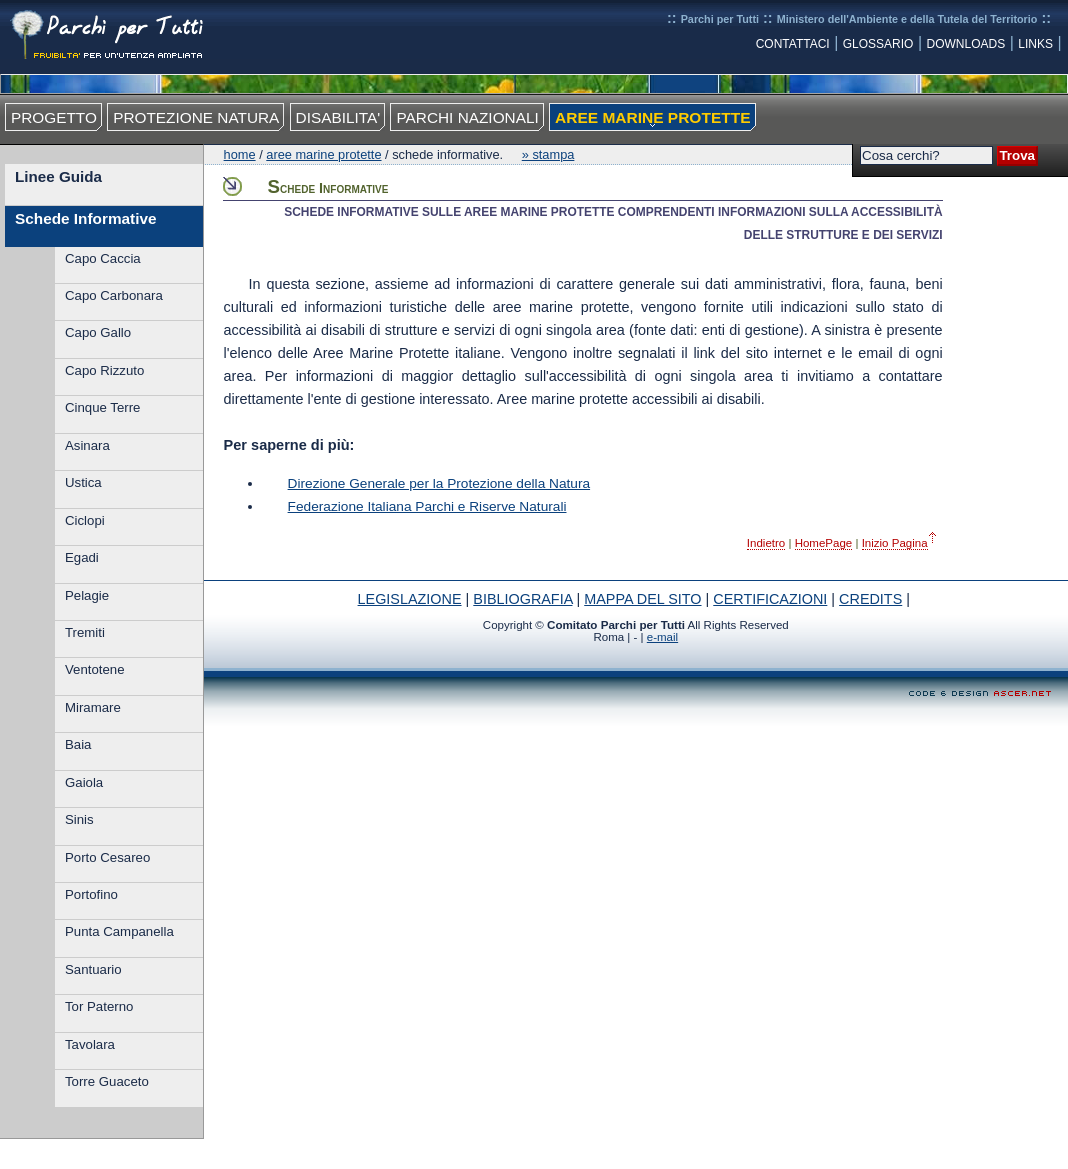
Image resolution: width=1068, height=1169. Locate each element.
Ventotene (95, 669)
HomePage (824, 543)
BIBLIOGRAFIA (522, 599)
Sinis (79, 819)
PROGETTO (54, 117)
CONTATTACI (793, 44)
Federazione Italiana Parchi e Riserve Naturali (427, 506)
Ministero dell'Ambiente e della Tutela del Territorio (907, 19)
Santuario (93, 969)
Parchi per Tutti (720, 19)
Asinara (87, 445)
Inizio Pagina (895, 543)
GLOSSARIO (878, 44)
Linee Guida (58, 176)
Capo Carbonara (114, 295)
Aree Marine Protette (323, 154)
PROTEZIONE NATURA (196, 117)
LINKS (1035, 44)
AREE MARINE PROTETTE (652, 117)
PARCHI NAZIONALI (467, 117)
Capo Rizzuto (104, 370)
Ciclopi (85, 520)
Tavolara (90, 1044)
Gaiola (84, 782)
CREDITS (870, 599)
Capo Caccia (103, 258)
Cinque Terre (102, 407)
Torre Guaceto (107, 1081)
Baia (78, 744)
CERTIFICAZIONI (770, 599)
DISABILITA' (338, 117)
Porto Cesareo (107, 857)
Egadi (82, 557)
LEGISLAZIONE (410, 599)
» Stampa (548, 154)
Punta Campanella (119, 931)
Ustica (83, 482)
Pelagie (87, 595)
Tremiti (85, 632)
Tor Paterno (99, 1006)
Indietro (766, 543)
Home (240, 154)
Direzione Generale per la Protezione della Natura (439, 483)
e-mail (662, 637)
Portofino (91, 894)
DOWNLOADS (966, 44)
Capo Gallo (98, 332)
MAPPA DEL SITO (642, 599)
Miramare (93, 707)
